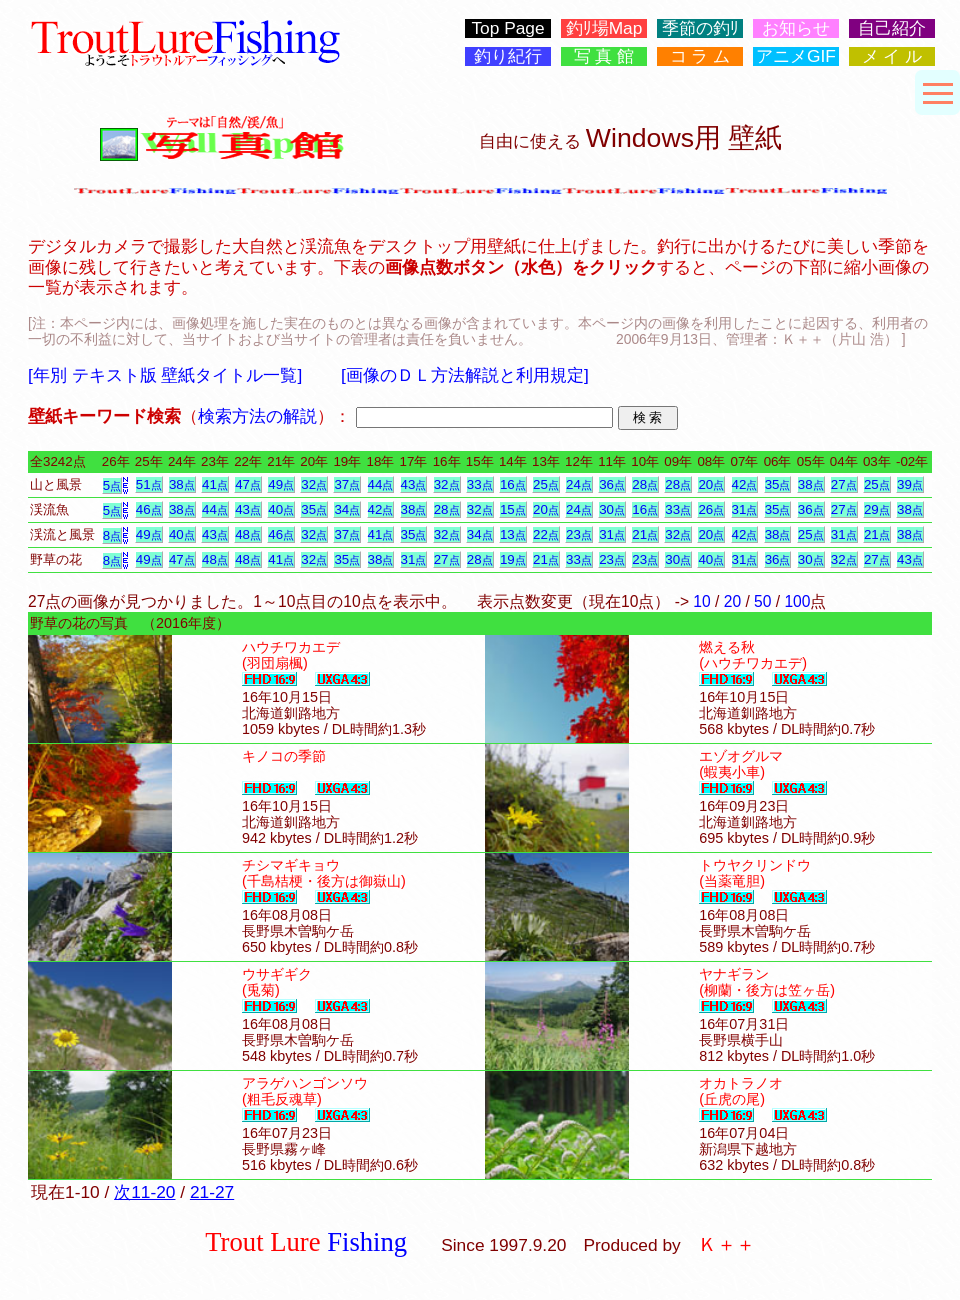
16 (513, 484)
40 (281, 509)
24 (579, 484)
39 (910, 484)
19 (513, 559)
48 (248, 534)
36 (612, 484)
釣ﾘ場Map (604, 28)
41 (215, 484)
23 (579, 534)
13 (513, 534)
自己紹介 (892, 28)
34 (347, 509)
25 (546, 484)
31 (745, 509)
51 (149, 484)
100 (797, 601)
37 (347, 484)
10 (701, 601)
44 (381, 484)
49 (281, 484)
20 (711, 484)
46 (149, 509)
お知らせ (796, 28)
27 (844, 484)
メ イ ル (892, 56)
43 (414, 484)
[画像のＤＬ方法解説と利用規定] (465, 375)
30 (612, 509)
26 (711, 509)
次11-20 (144, 1192)
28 (645, 484)
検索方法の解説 (257, 416)
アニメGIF (796, 56)
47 (248, 484)
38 (182, 484)
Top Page (507, 28)
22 (546, 534)
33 (480, 484)
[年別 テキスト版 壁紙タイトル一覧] (165, 375)
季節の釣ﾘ (700, 28)
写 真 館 (604, 56)
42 (745, 484)
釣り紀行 (508, 56)
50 (762, 601)
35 (778, 484)
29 (877, 509)
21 (645, 534)
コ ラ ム (700, 56)
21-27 (212, 1192)
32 (314, 484)
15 (513, 509)
